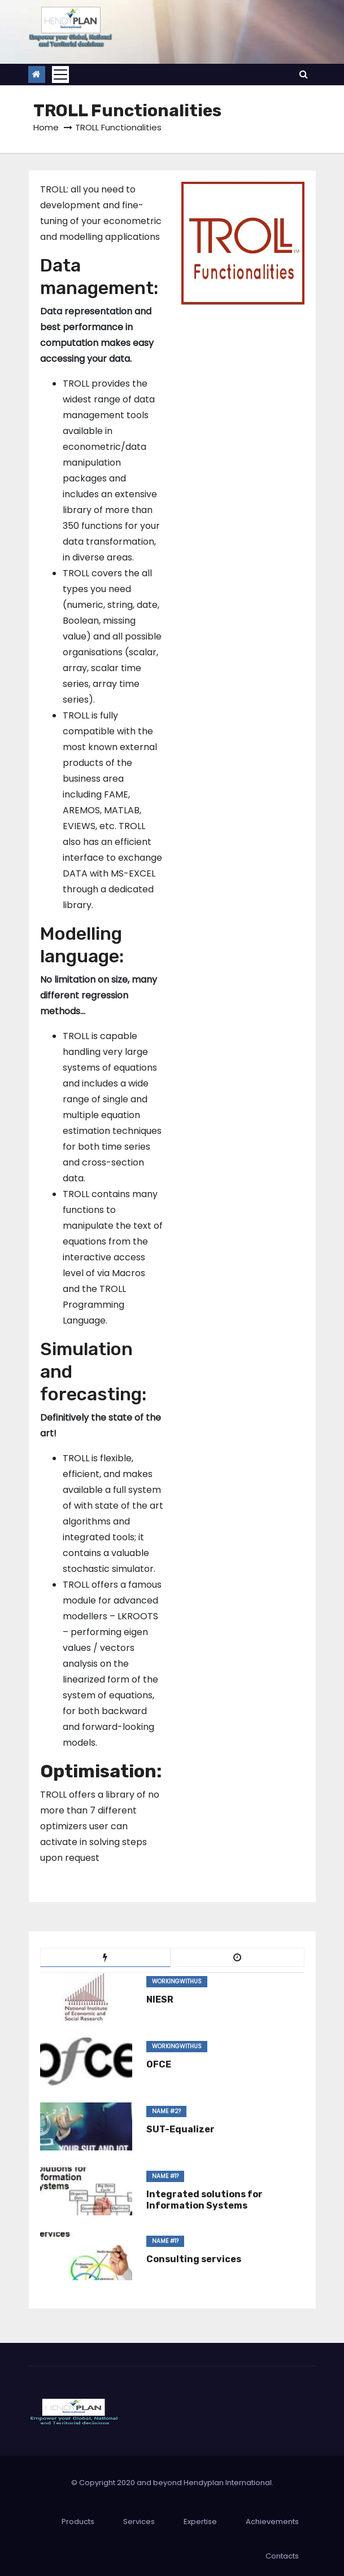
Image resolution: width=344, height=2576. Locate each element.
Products (78, 2521)
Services (139, 2521)
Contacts (282, 2556)
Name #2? (166, 2111)
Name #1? (165, 2176)
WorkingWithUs (177, 1981)
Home (46, 127)
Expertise (200, 2521)
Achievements (272, 2521)
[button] (303, 74)
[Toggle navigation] (60, 74)
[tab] (105, 1957)
